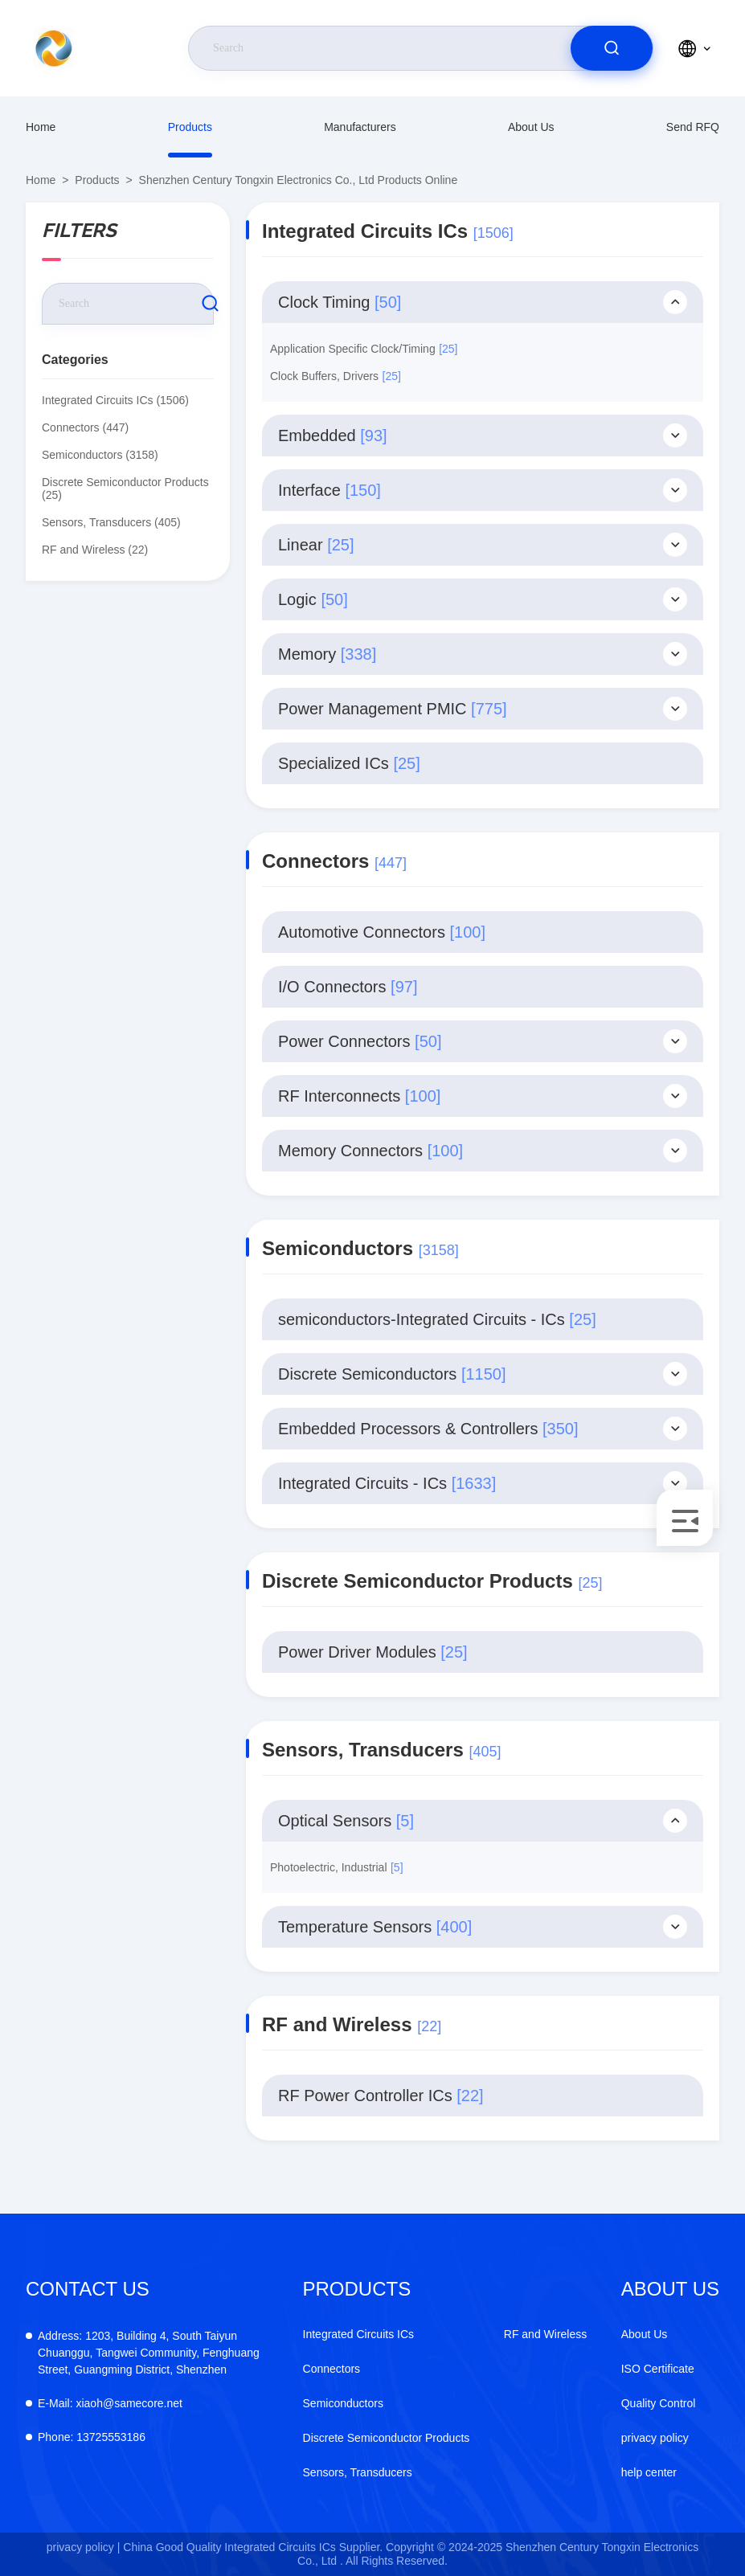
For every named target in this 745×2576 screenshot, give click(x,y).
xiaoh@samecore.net (110, 2403)
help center (649, 2472)
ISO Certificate (657, 2368)
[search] (612, 48)
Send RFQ (692, 127)
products (190, 127)
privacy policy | (84, 2547)
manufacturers (359, 127)
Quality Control (658, 2403)
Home (40, 127)
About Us (531, 127)
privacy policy (655, 2437)
